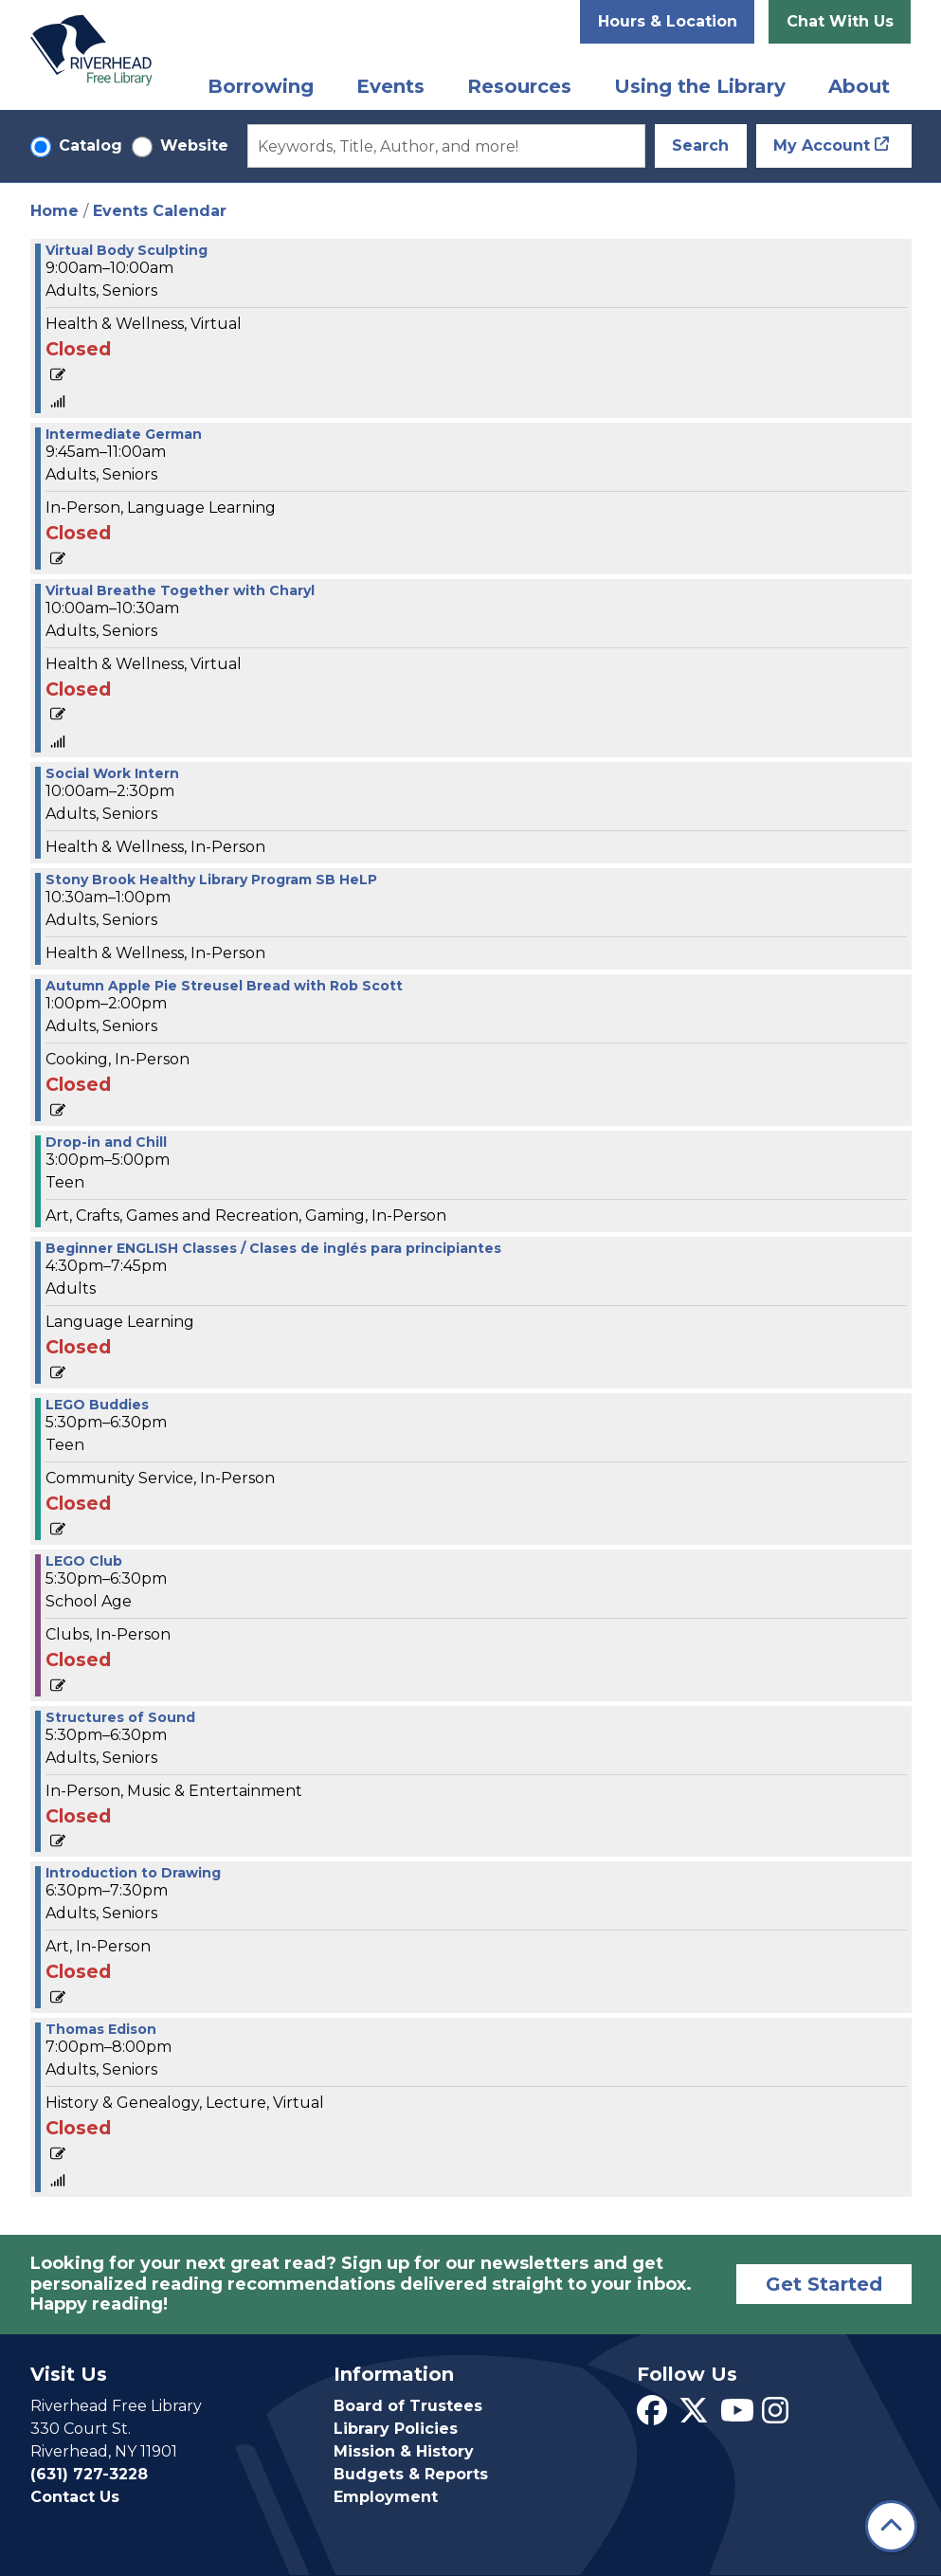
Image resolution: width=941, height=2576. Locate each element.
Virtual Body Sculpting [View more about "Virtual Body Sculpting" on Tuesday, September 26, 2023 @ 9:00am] (126, 250)
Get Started (824, 2284)
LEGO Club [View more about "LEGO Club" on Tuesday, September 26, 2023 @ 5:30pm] (83, 1561)
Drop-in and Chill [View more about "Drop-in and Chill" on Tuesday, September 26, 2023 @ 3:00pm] (106, 1142)
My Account (821, 145)
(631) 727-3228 (89, 2474)
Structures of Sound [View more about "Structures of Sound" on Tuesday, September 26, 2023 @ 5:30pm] (120, 1717)
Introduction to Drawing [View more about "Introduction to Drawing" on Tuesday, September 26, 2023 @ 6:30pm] (133, 1872)
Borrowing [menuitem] (261, 86)
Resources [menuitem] (519, 86)
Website (194, 145)
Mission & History (404, 2451)
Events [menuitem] (390, 86)
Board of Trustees (408, 2406)
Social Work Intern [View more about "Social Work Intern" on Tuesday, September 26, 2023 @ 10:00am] (112, 773)
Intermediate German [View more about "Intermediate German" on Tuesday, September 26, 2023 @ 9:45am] (123, 434)
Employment (386, 2497)
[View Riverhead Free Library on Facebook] (652, 2416)
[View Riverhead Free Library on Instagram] (775, 2416)
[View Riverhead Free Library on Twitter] (694, 2416)
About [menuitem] (859, 86)
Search (700, 145)
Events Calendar (159, 211)
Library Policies (396, 2429)
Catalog (90, 145)
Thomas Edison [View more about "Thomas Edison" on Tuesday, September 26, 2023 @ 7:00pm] (100, 2029)
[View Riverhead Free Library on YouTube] (737, 2416)
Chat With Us (840, 21)
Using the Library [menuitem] (700, 86)
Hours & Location (667, 21)
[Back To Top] (891, 2526)
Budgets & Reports (411, 2474)
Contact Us (74, 2497)
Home (54, 211)
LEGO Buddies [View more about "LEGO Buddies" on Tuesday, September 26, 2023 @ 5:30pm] (97, 1404)
